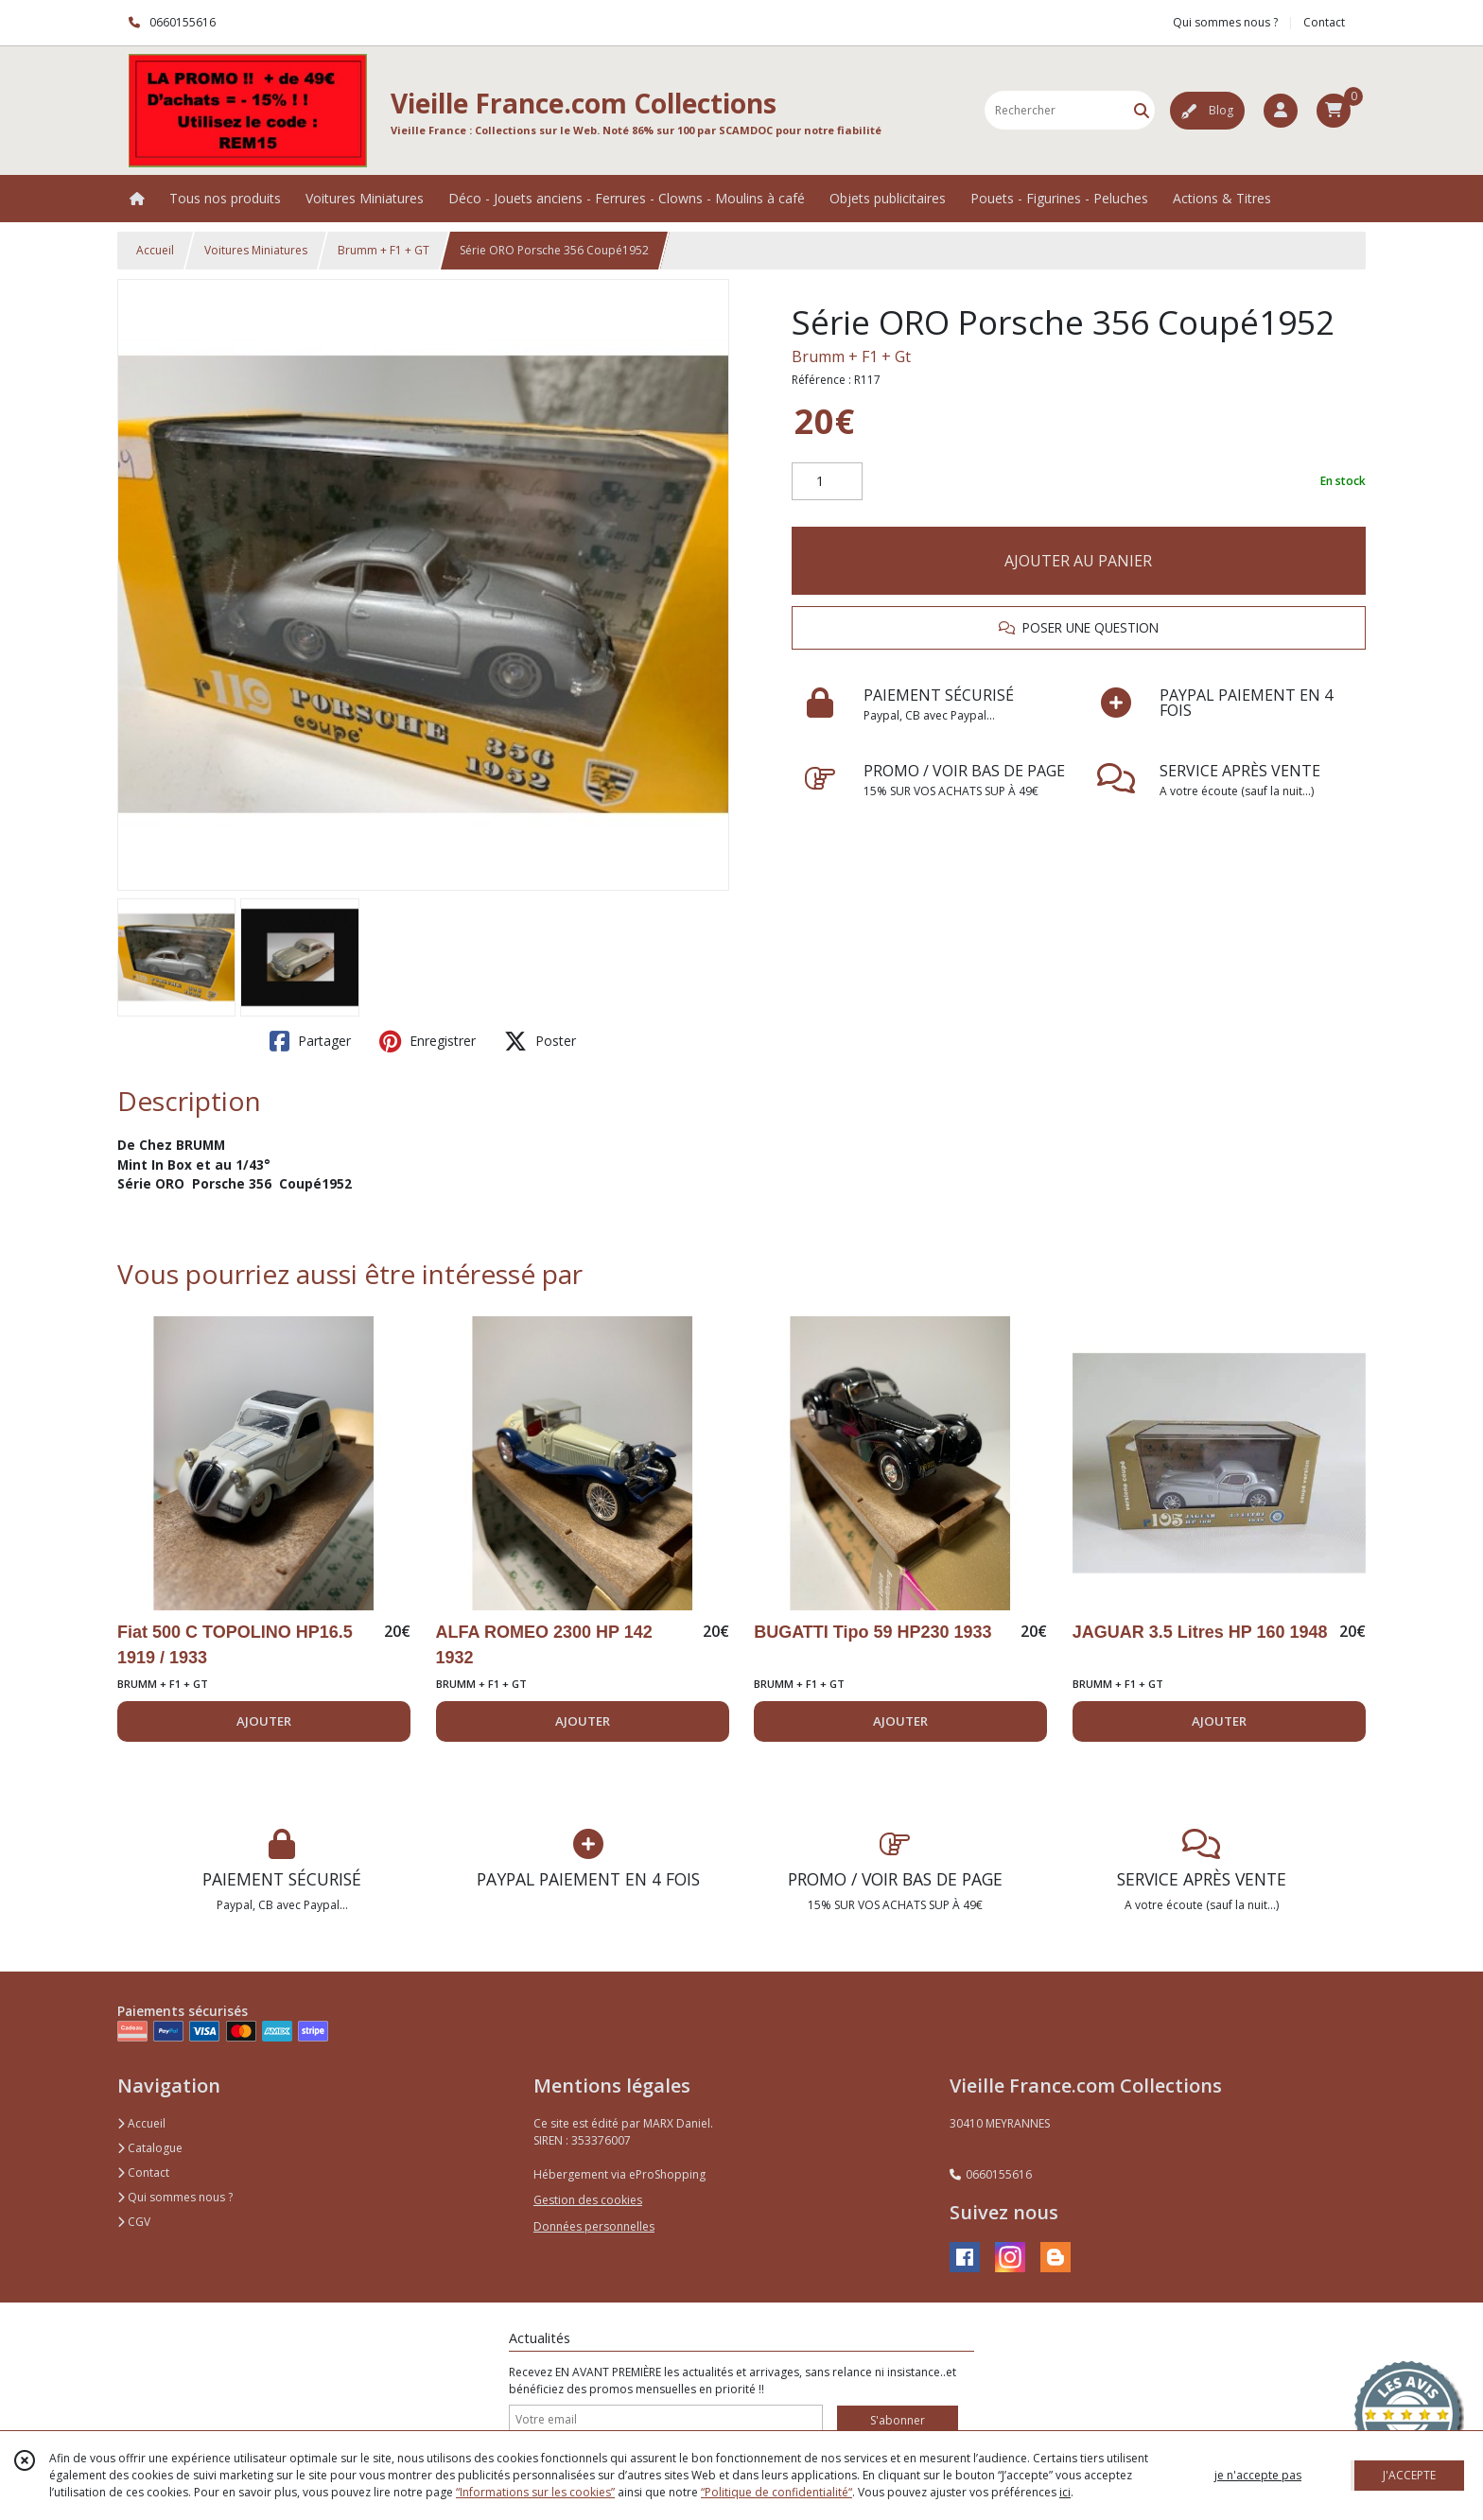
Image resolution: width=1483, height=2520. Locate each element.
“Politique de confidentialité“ (776, 2492)
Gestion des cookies (587, 2200)
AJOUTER (263, 1720)
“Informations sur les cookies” (535, 2492)
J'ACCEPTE (1409, 2475)
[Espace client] (1280, 110)
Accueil (155, 250)
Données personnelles (593, 2226)
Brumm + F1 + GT (383, 250)
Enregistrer (427, 1041)
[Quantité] (827, 481)
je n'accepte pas (1257, 2475)
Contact (1324, 22)
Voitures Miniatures (255, 250)
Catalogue (150, 2148)
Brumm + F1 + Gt (851, 356)
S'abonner (897, 2420)
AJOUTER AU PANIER (1078, 560)
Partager (310, 1041)
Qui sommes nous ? (175, 2197)
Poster (540, 1041)
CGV (133, 2222)
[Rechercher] (1141, 110)
